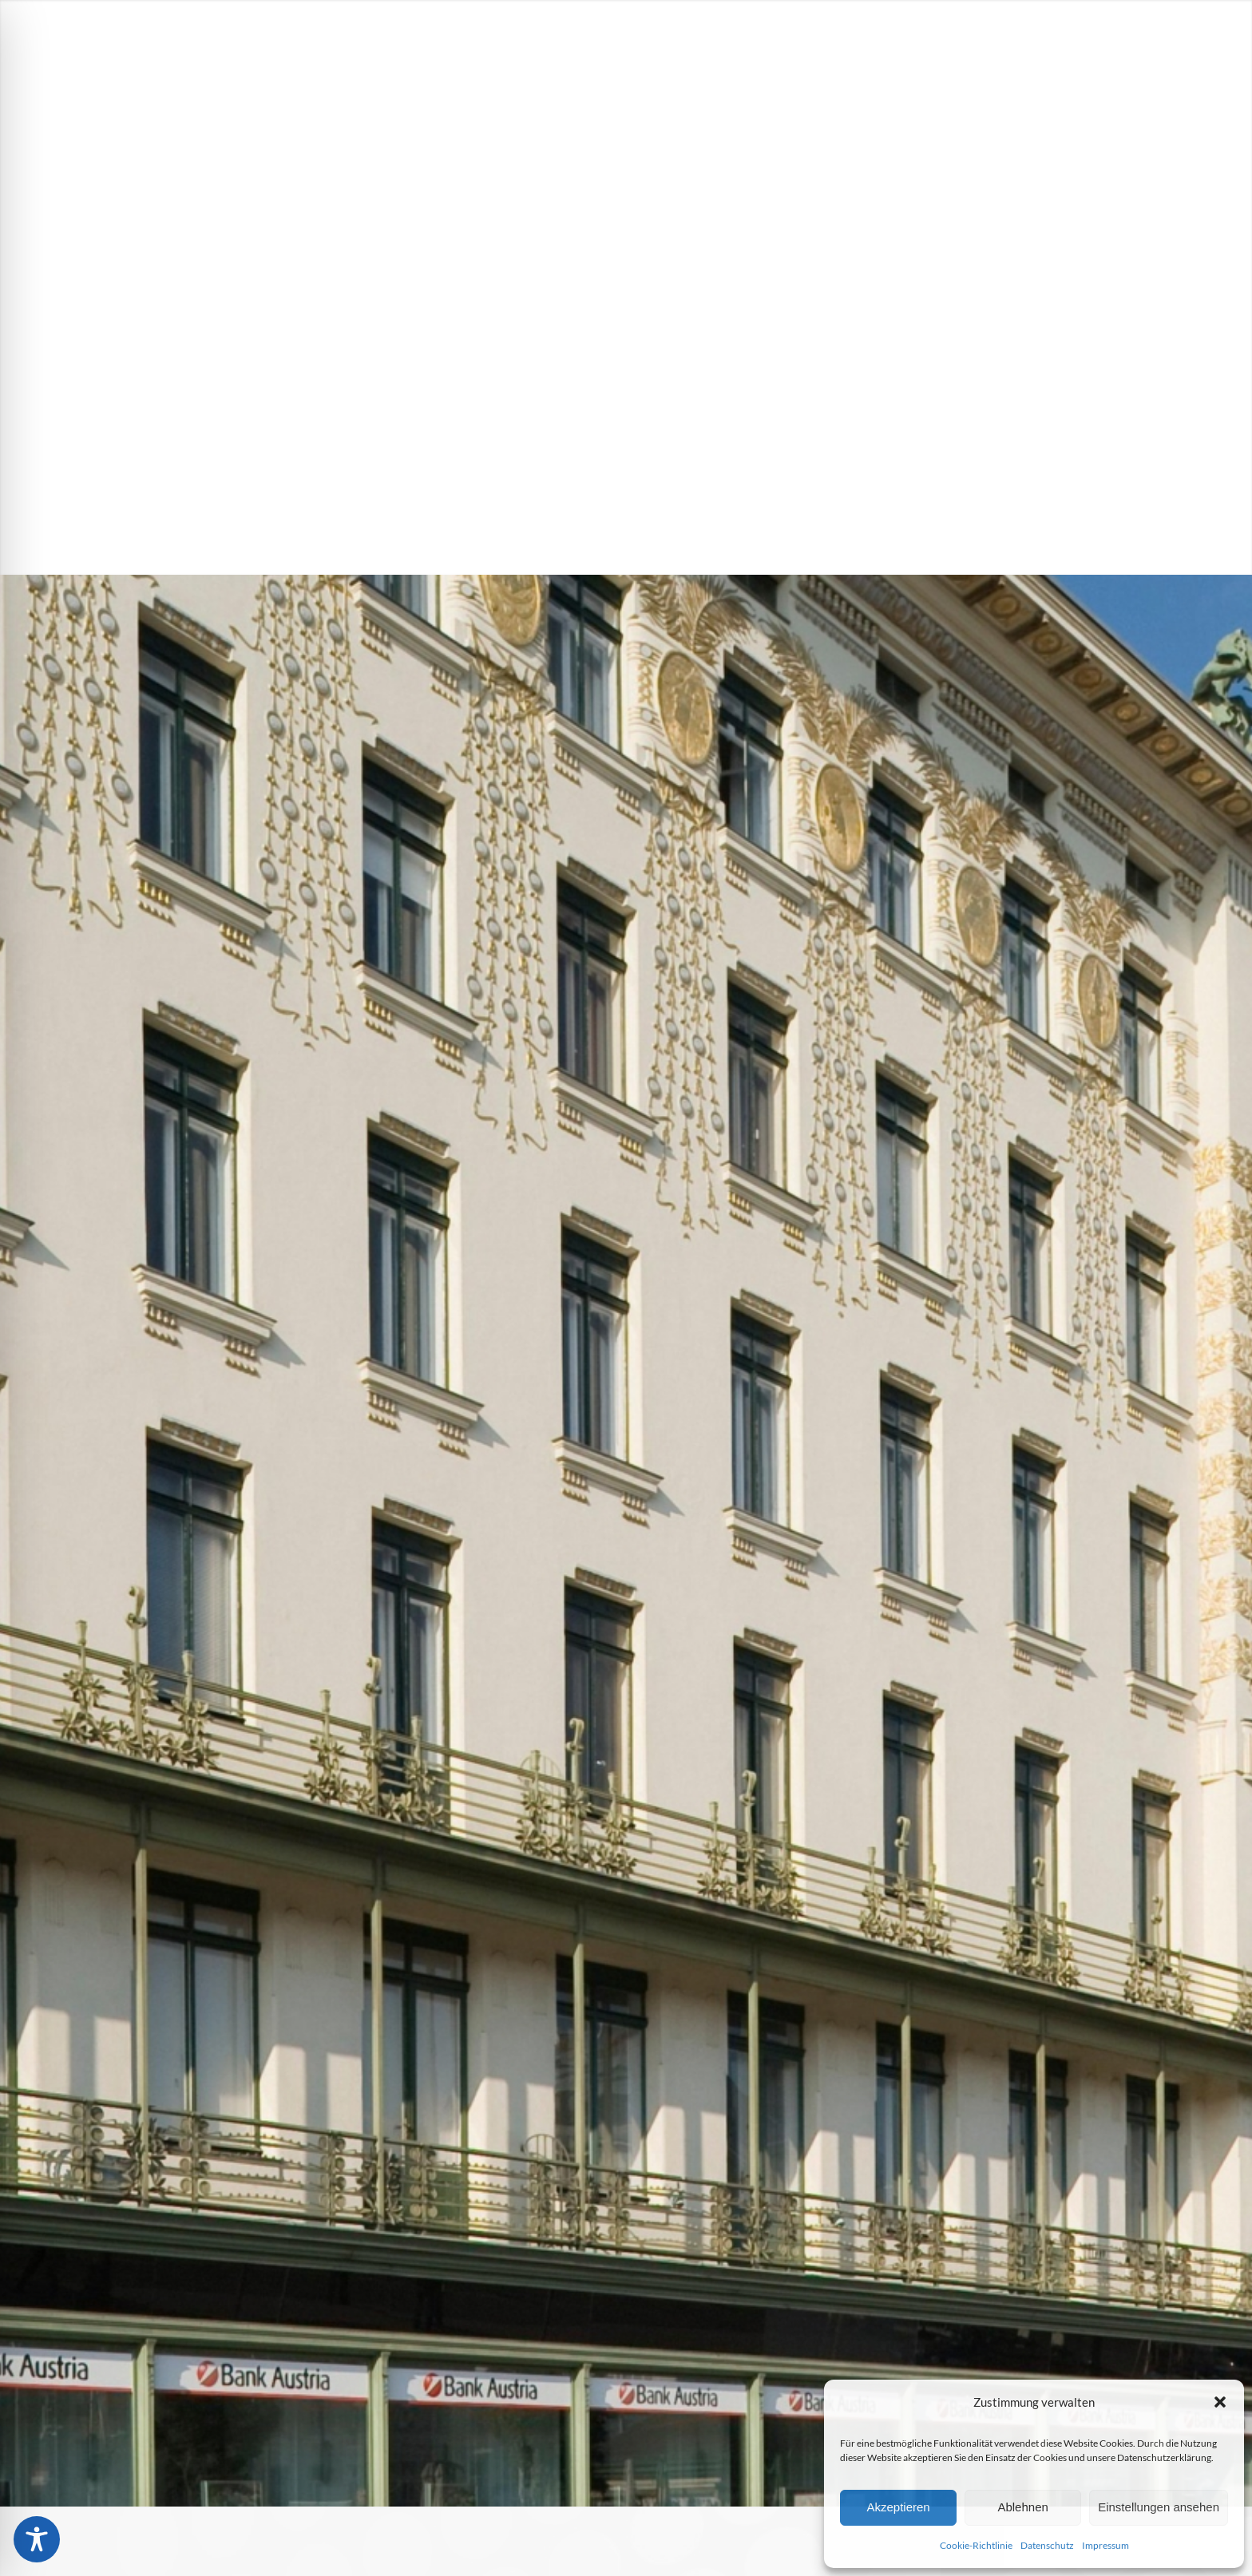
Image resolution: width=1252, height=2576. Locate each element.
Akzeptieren (897, 2507)
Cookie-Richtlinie (976, 2545)
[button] (1220, 2402)
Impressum (1105, 2545)
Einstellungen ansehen (1158, 2507)
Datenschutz (1047, 2545)
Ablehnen (1022, 2507)
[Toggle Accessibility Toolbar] (36, 2539)
